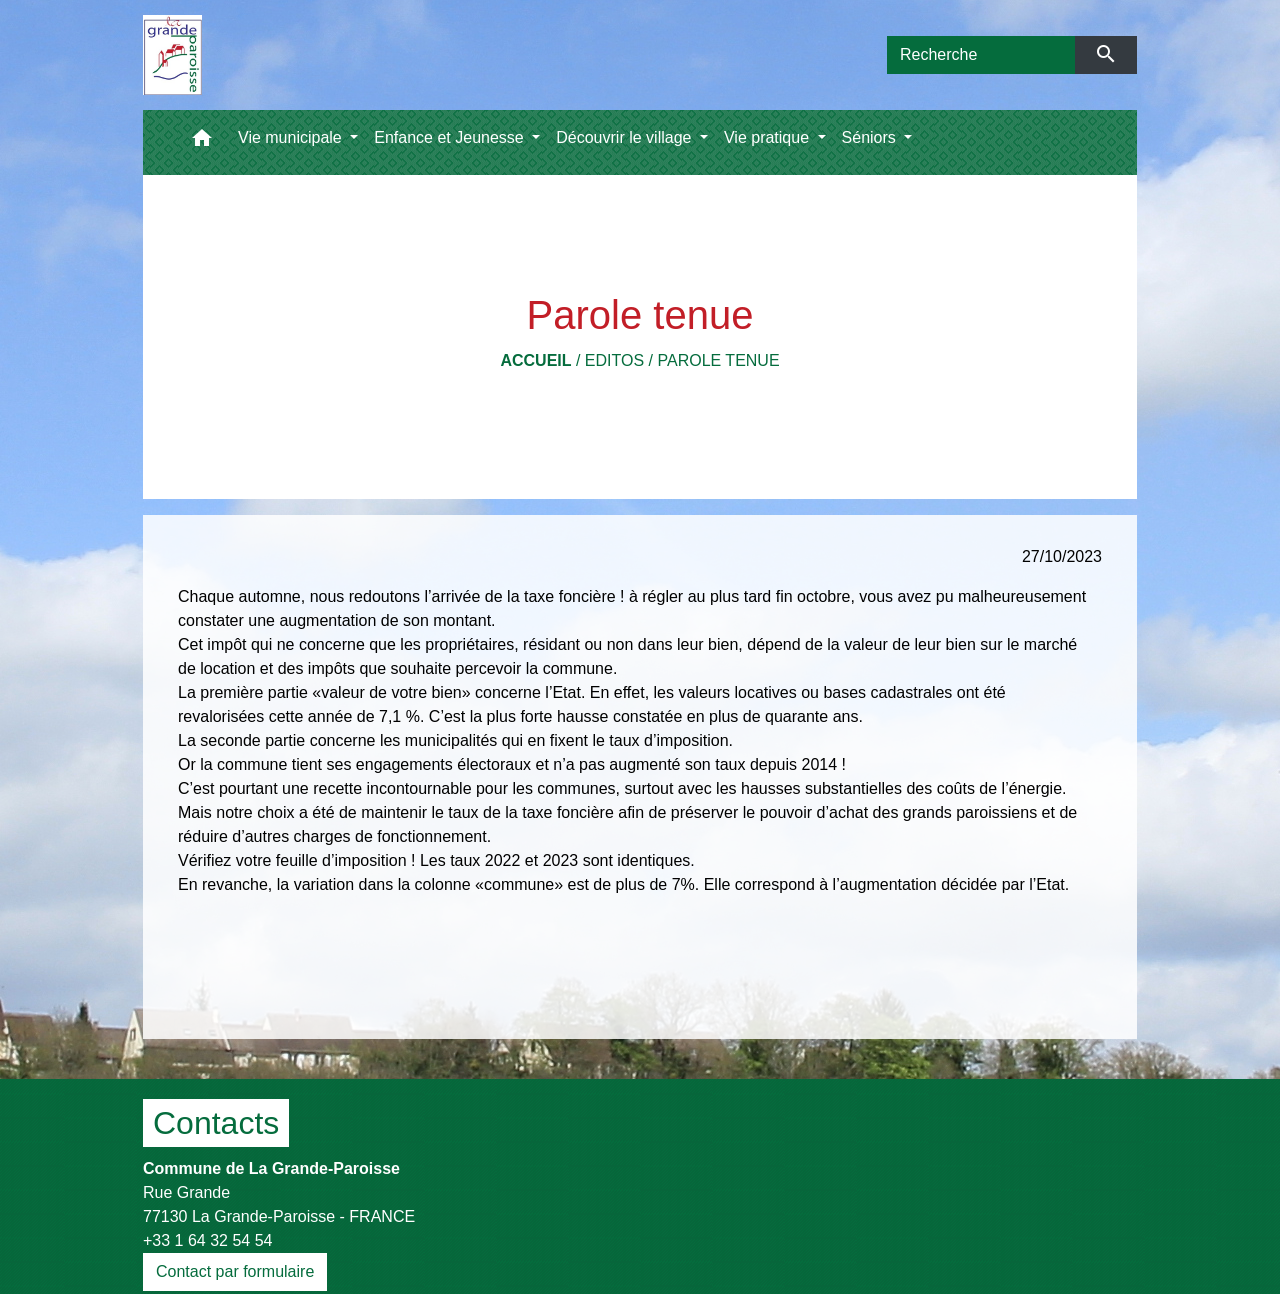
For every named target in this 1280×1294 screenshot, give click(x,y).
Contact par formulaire (235, 1271)
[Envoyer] (1106, 55)
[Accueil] (172, 55)
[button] (202, 142)
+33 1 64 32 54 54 (207, 1240)
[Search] (981, 55)
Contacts (216, 1123)
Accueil (535, 360)
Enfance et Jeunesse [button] (451, 137)
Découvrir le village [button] (626, 137)
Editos (614, 360)
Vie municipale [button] (292, 137)
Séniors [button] (871, 137)
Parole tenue (718, 360)
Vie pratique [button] (769, 137)
